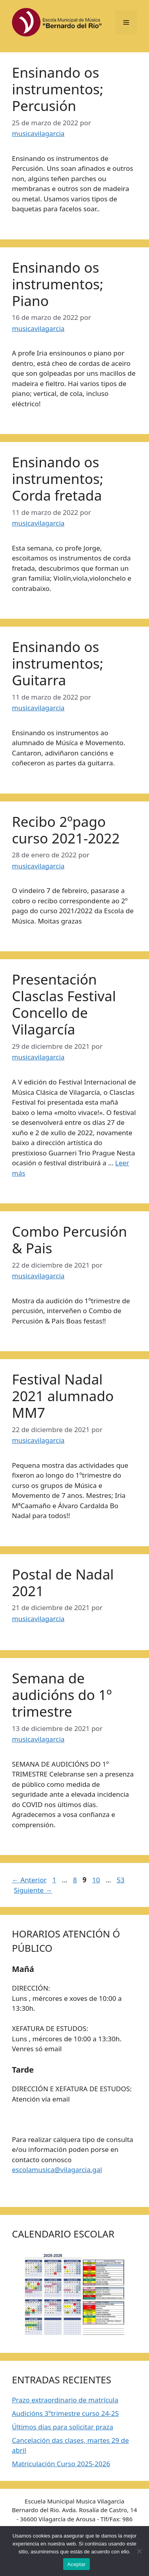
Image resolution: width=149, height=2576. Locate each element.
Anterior (29, 1879)
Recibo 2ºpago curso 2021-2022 (66, 829)
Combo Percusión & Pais (69, 1239)
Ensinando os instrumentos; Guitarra (57, 663)
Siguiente (33, 1890)
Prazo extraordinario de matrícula (65, 2399)
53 (121, 1879)
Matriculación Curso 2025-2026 (61, 2463)
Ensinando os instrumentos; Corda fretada (57, 479)
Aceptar (76, 2564)
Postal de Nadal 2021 (63, 1582)
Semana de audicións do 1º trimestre (62, 1695)
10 (97, 1879)
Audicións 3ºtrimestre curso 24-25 (65, 2413)
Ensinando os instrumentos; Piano (57, 284)
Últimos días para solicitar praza (62, 2426)
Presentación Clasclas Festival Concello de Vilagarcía (64, 1004)
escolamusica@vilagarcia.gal (57, 2169)
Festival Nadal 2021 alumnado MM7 (63, 1396)
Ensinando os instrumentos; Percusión (57, 89)
